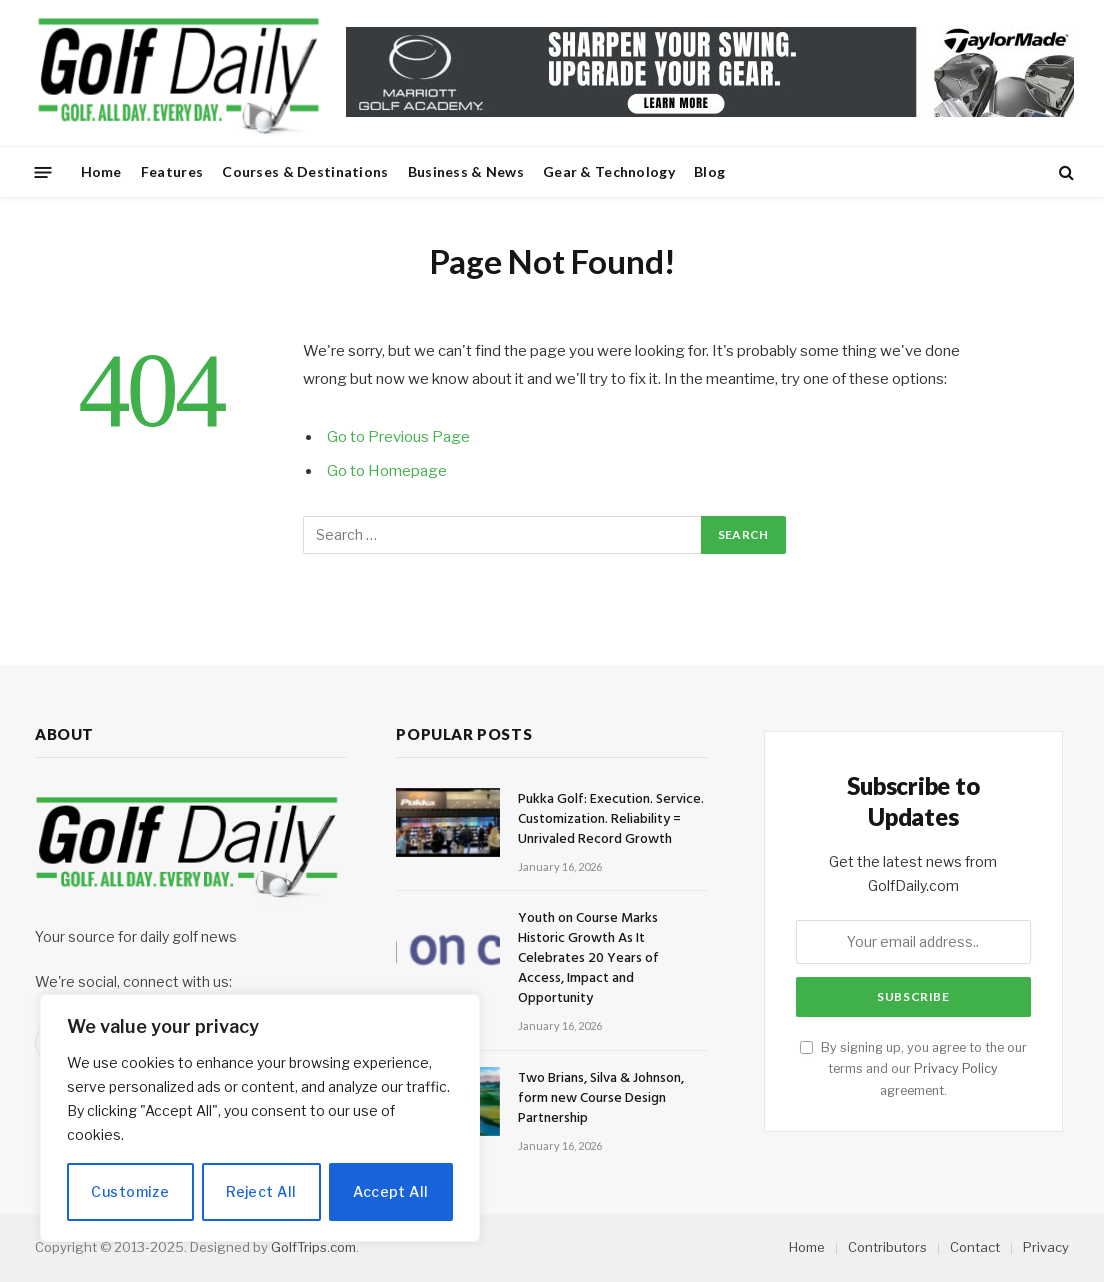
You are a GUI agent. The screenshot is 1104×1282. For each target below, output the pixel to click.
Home (101, 171)
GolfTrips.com (313, 1247)
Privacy (1046, 1247)
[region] (260, 1118)
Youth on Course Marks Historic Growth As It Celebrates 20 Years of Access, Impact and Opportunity (588, 959)
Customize (130, 1191)
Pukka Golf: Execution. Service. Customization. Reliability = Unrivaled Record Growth (611, 820)
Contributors (887, 1247)
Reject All (261, 1191)
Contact (975, 1247)
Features (172, 171)
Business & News (466, 171)
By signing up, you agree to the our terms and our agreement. (913, 1069)
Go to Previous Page (398, 437)
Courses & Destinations (305, 171)
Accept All (390, 1191)
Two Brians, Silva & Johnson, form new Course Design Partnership (601, 1099)
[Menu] (43, 171)
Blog (709, 171)
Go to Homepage (387, 471)
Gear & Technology (609, 171)
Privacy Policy (956, 1068)
